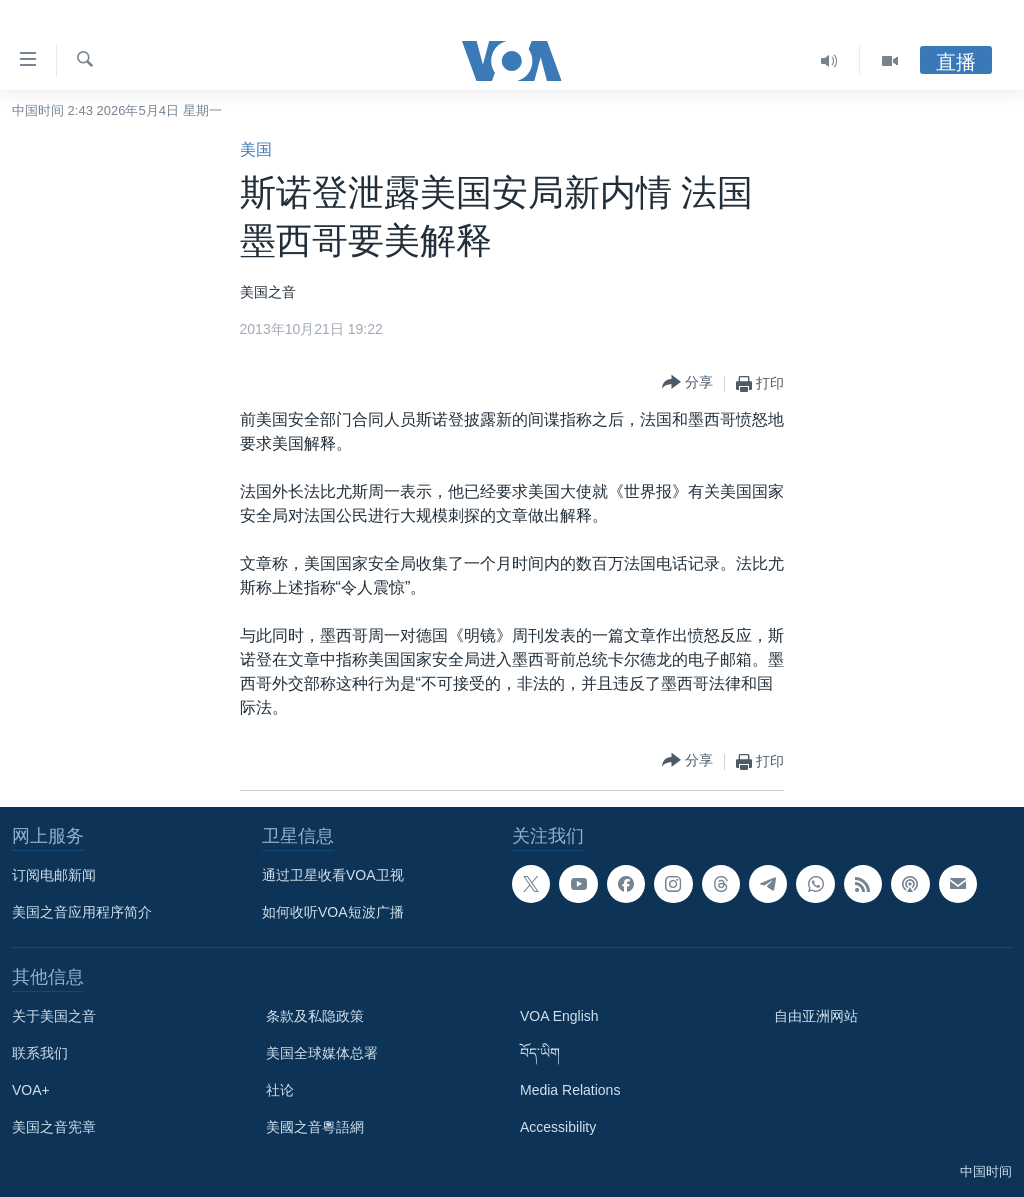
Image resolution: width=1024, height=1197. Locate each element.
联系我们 (40, 1053)
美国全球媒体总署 (322, 1053)
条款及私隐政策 (315, 1016)
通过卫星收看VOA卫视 (333, 875)
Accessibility (558, 1127)
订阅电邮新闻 (54, 875)
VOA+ (31, 1090)
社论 (280, 1090)
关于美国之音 (54, 1016)
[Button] (687, 383)
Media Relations (570, 1090)
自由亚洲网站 (816, 1016)
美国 (256, 149)
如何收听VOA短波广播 (333, 912)
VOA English (559, 1016)
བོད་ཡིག (540, 1053)
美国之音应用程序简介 (82, 912)
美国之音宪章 (54, 1127)
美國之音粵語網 (315, 1127)
